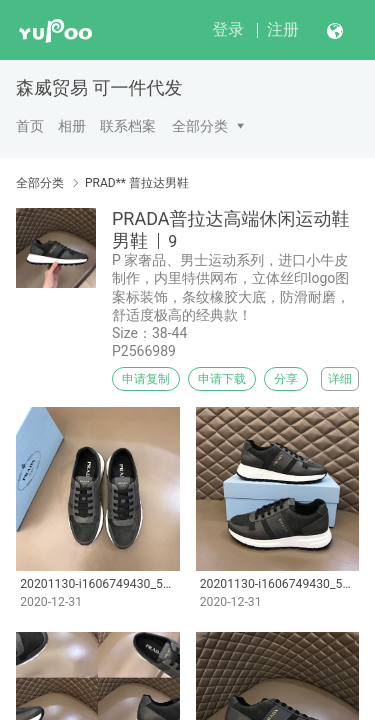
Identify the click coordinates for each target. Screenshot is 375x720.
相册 (72, 126)
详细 (340, 379)
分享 (286, 379)
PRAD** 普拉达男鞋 (137, 183)
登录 (228, 29)
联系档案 (128, 126)
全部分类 (200, 126)
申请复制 (146, 379)
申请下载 (222, 379)
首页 (30, 126)
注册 (283, 29)
